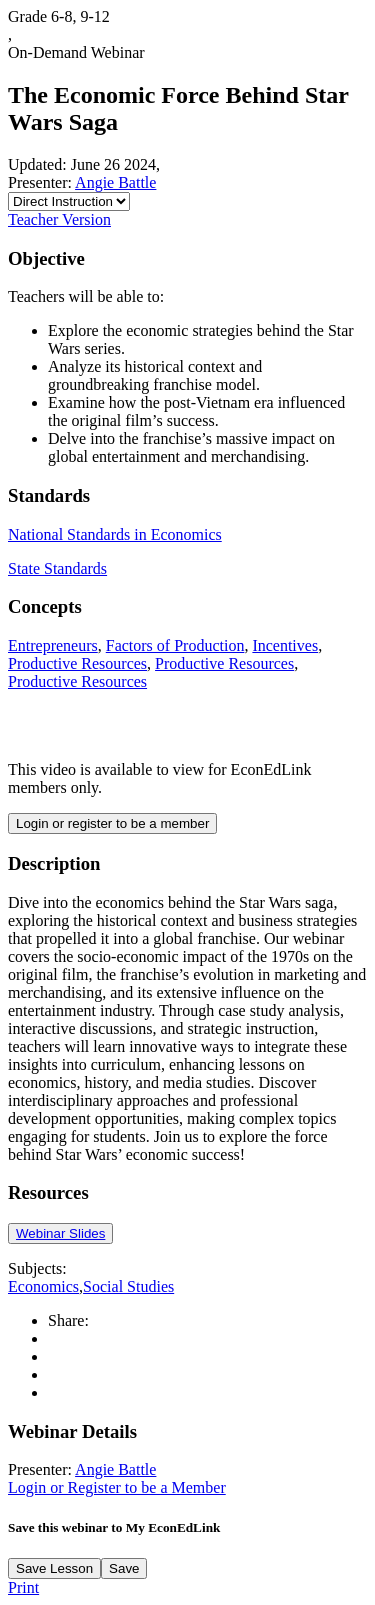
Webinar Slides (60, 1233)
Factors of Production (175, 645)
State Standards (57, 568)
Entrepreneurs (53, 645)
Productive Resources (77, 663)
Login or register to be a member (112, 823)
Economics (43, 1286)
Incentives (285, 645)
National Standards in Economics (115, 534)
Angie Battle (115, 182)
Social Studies (128, 1286)
